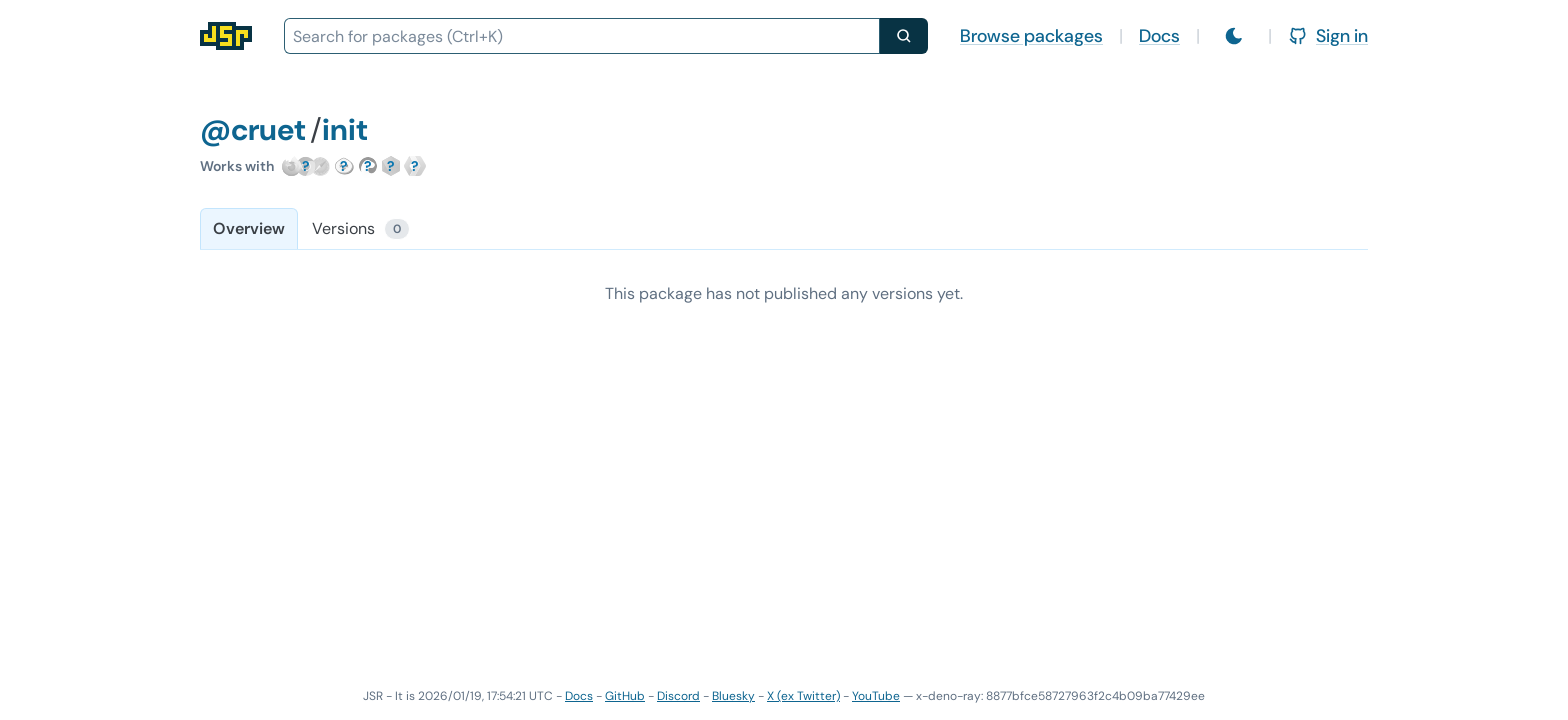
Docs (1159, 36)
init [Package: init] (345, 129)
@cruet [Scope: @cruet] (253, 129)
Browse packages (1031, 36)
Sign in (1328, 36)
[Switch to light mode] (1234, 36)
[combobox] (582, 36)
